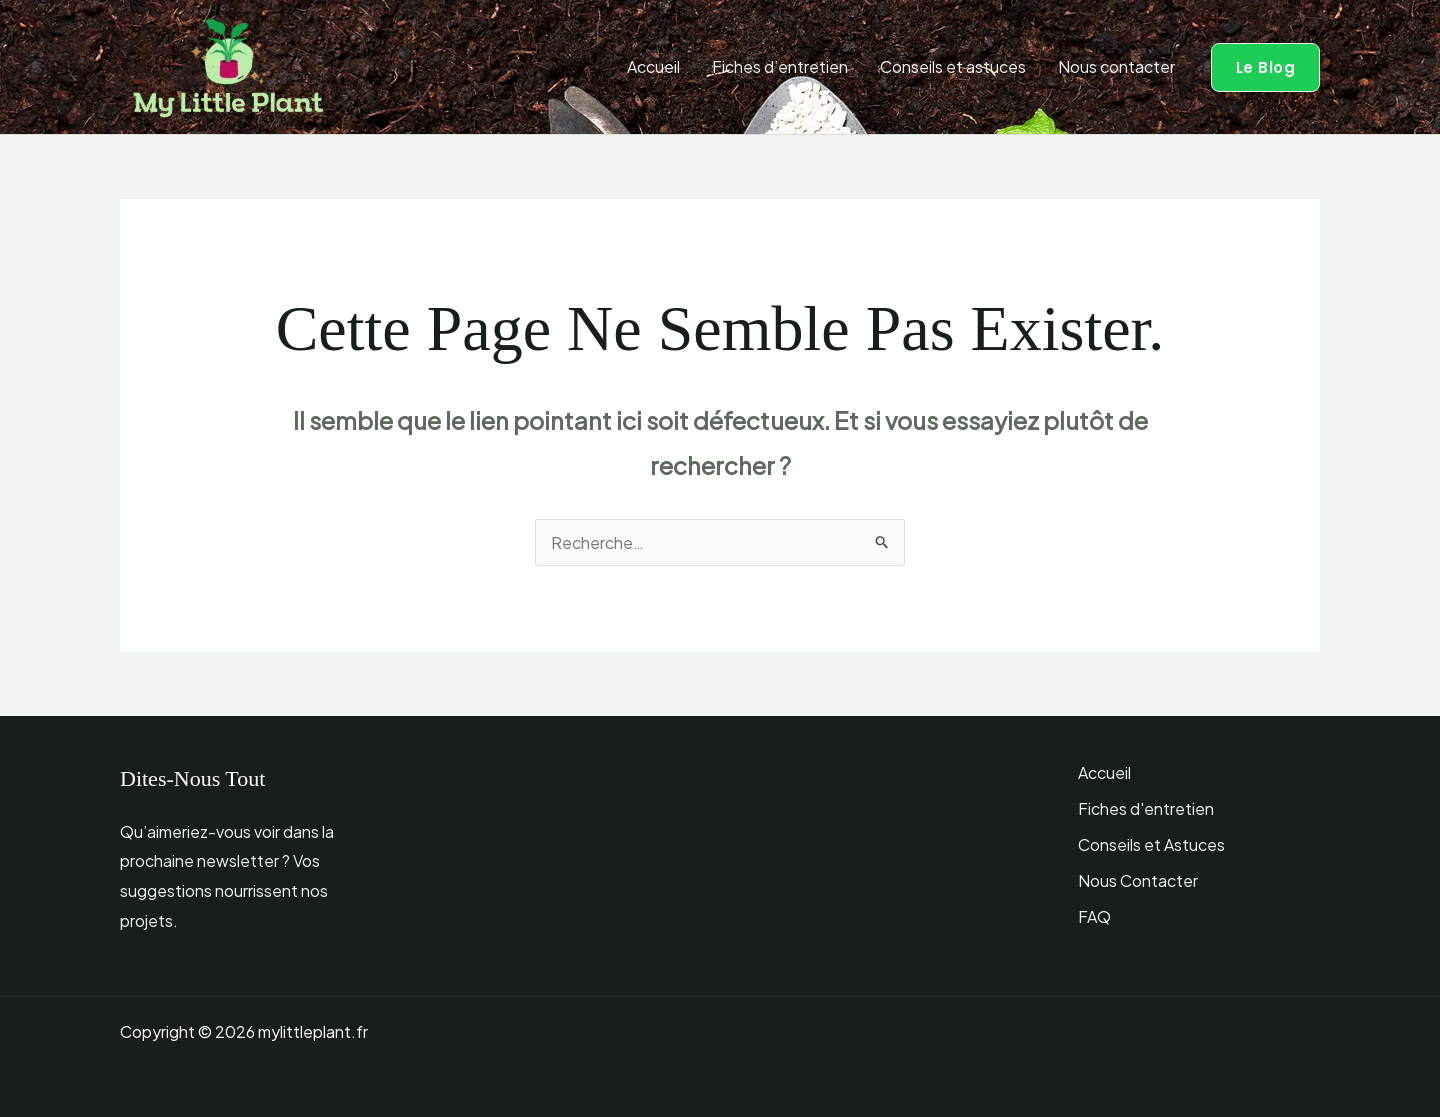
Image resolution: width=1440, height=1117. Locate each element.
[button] (1266, 67)
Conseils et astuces (953, 66)
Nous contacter (1116, 66)
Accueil (653, 66)
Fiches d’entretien (780, 66)
